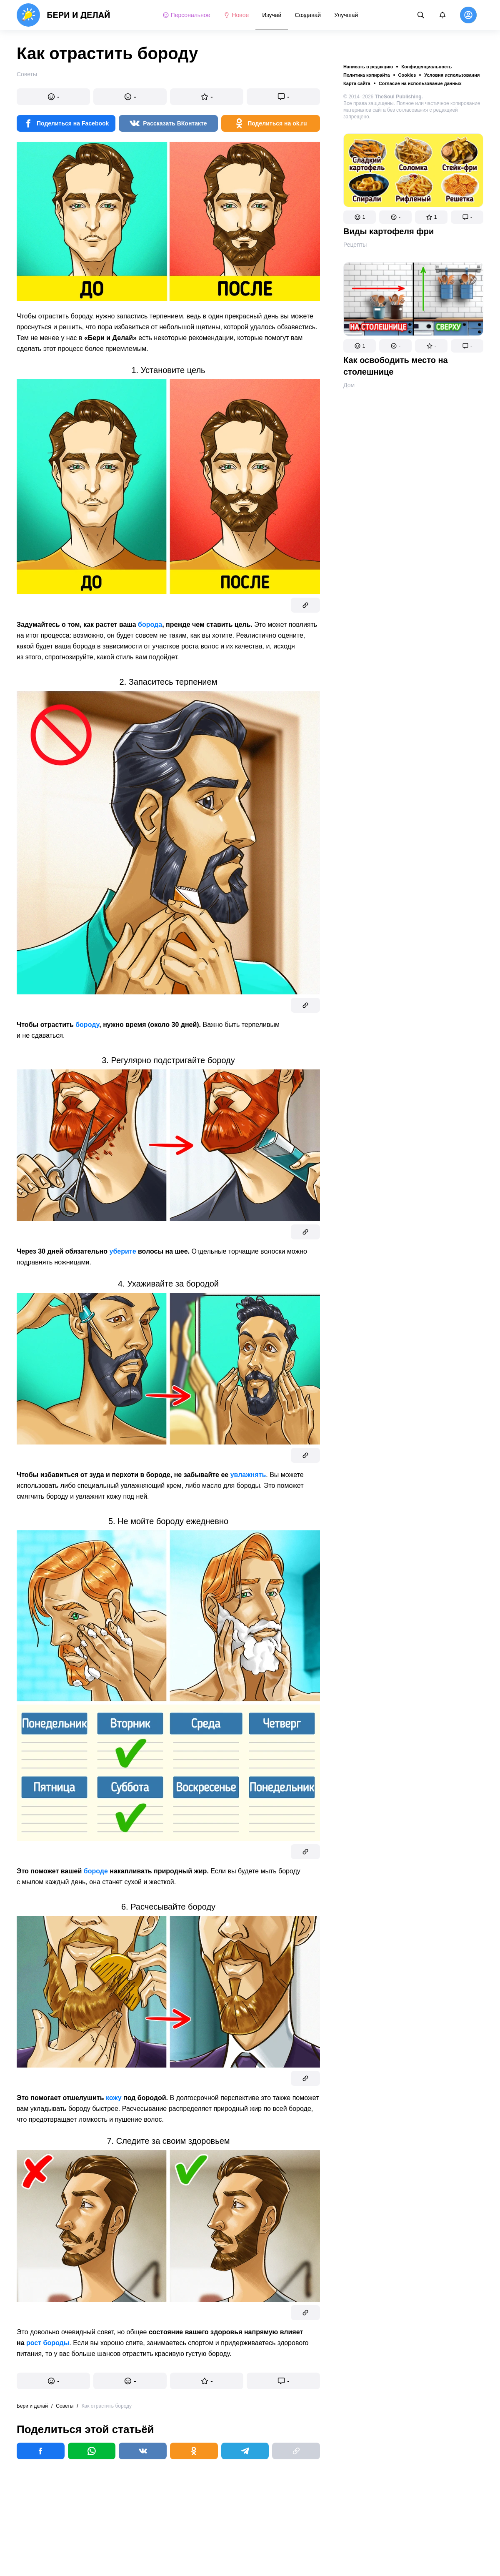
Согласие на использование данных (420, 83)
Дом (349, 385)
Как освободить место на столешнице (395, 365)
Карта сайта (356, 83)
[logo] (63, 15)
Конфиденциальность (426, 66)
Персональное (186, 15)
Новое (236, 15)
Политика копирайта (366, 75)
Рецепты (355, 244)
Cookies (407, 75)
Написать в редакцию (368, 66)
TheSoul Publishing (398, 97)
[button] (359, 217)
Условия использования (452, 75)
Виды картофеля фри (388, 231)
